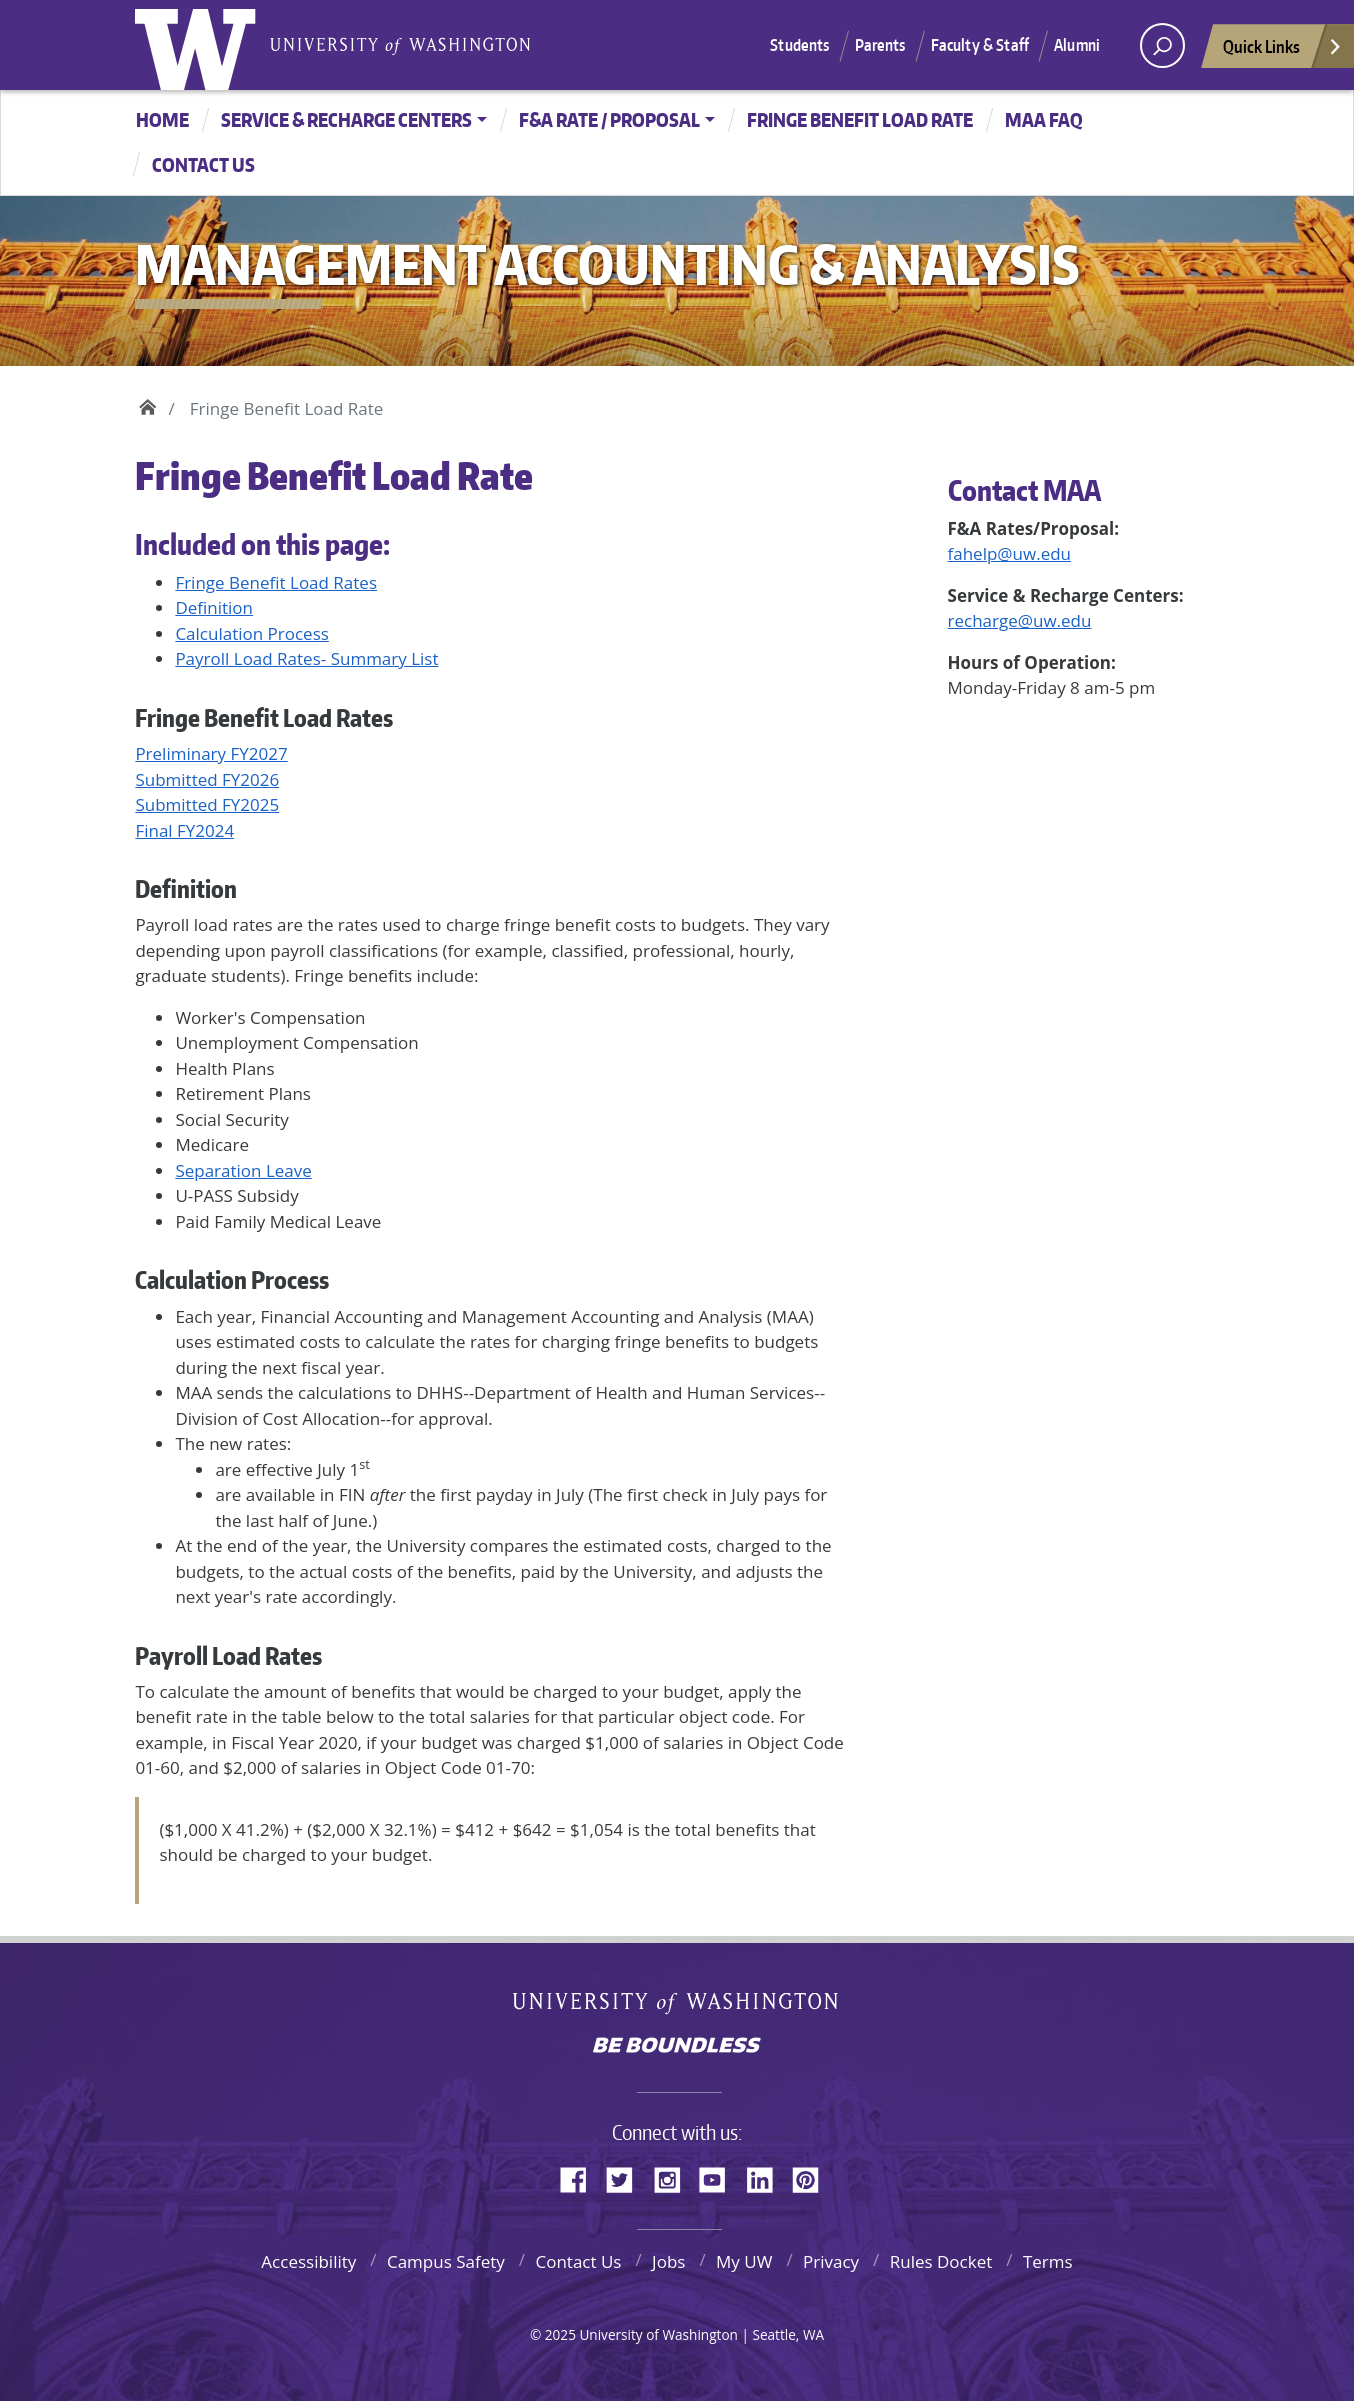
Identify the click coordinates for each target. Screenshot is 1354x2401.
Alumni (1077, 45)
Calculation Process (251, 633)
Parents (880, 45)
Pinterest (813, 2177)
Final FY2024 (184, 830)
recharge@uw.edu (1020, 620)
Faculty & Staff (980, 45)
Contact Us (578, 2261)
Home (162, 119)
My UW (744, 2261)
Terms (1048, 2261)
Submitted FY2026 (207, 779)
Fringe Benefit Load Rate (860, 119)
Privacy (831, 2261)
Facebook (581, 2177)
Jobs (668, 2261)
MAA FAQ (1044, 119)
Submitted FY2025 (207, 804)
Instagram (674, 2177)
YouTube (720, 2177)
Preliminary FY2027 (211, 753)
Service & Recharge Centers (346, 119)
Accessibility (308, 2261)
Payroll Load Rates (228, 1655)
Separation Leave (243, 1170)
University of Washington (200, 45)
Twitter (627, 2177)
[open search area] (1162, 45)
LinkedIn (767, 2177)
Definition (214, 607)
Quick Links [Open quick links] (1283, 51)
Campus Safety (446, 2261)
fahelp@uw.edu (1010, 553)
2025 (560, 2334)
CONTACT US (203, 164)
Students (799, 45)
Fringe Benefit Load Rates (276, 582)
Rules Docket (941, 2261)
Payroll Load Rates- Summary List (306, 658)
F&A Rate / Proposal (609, 119)
